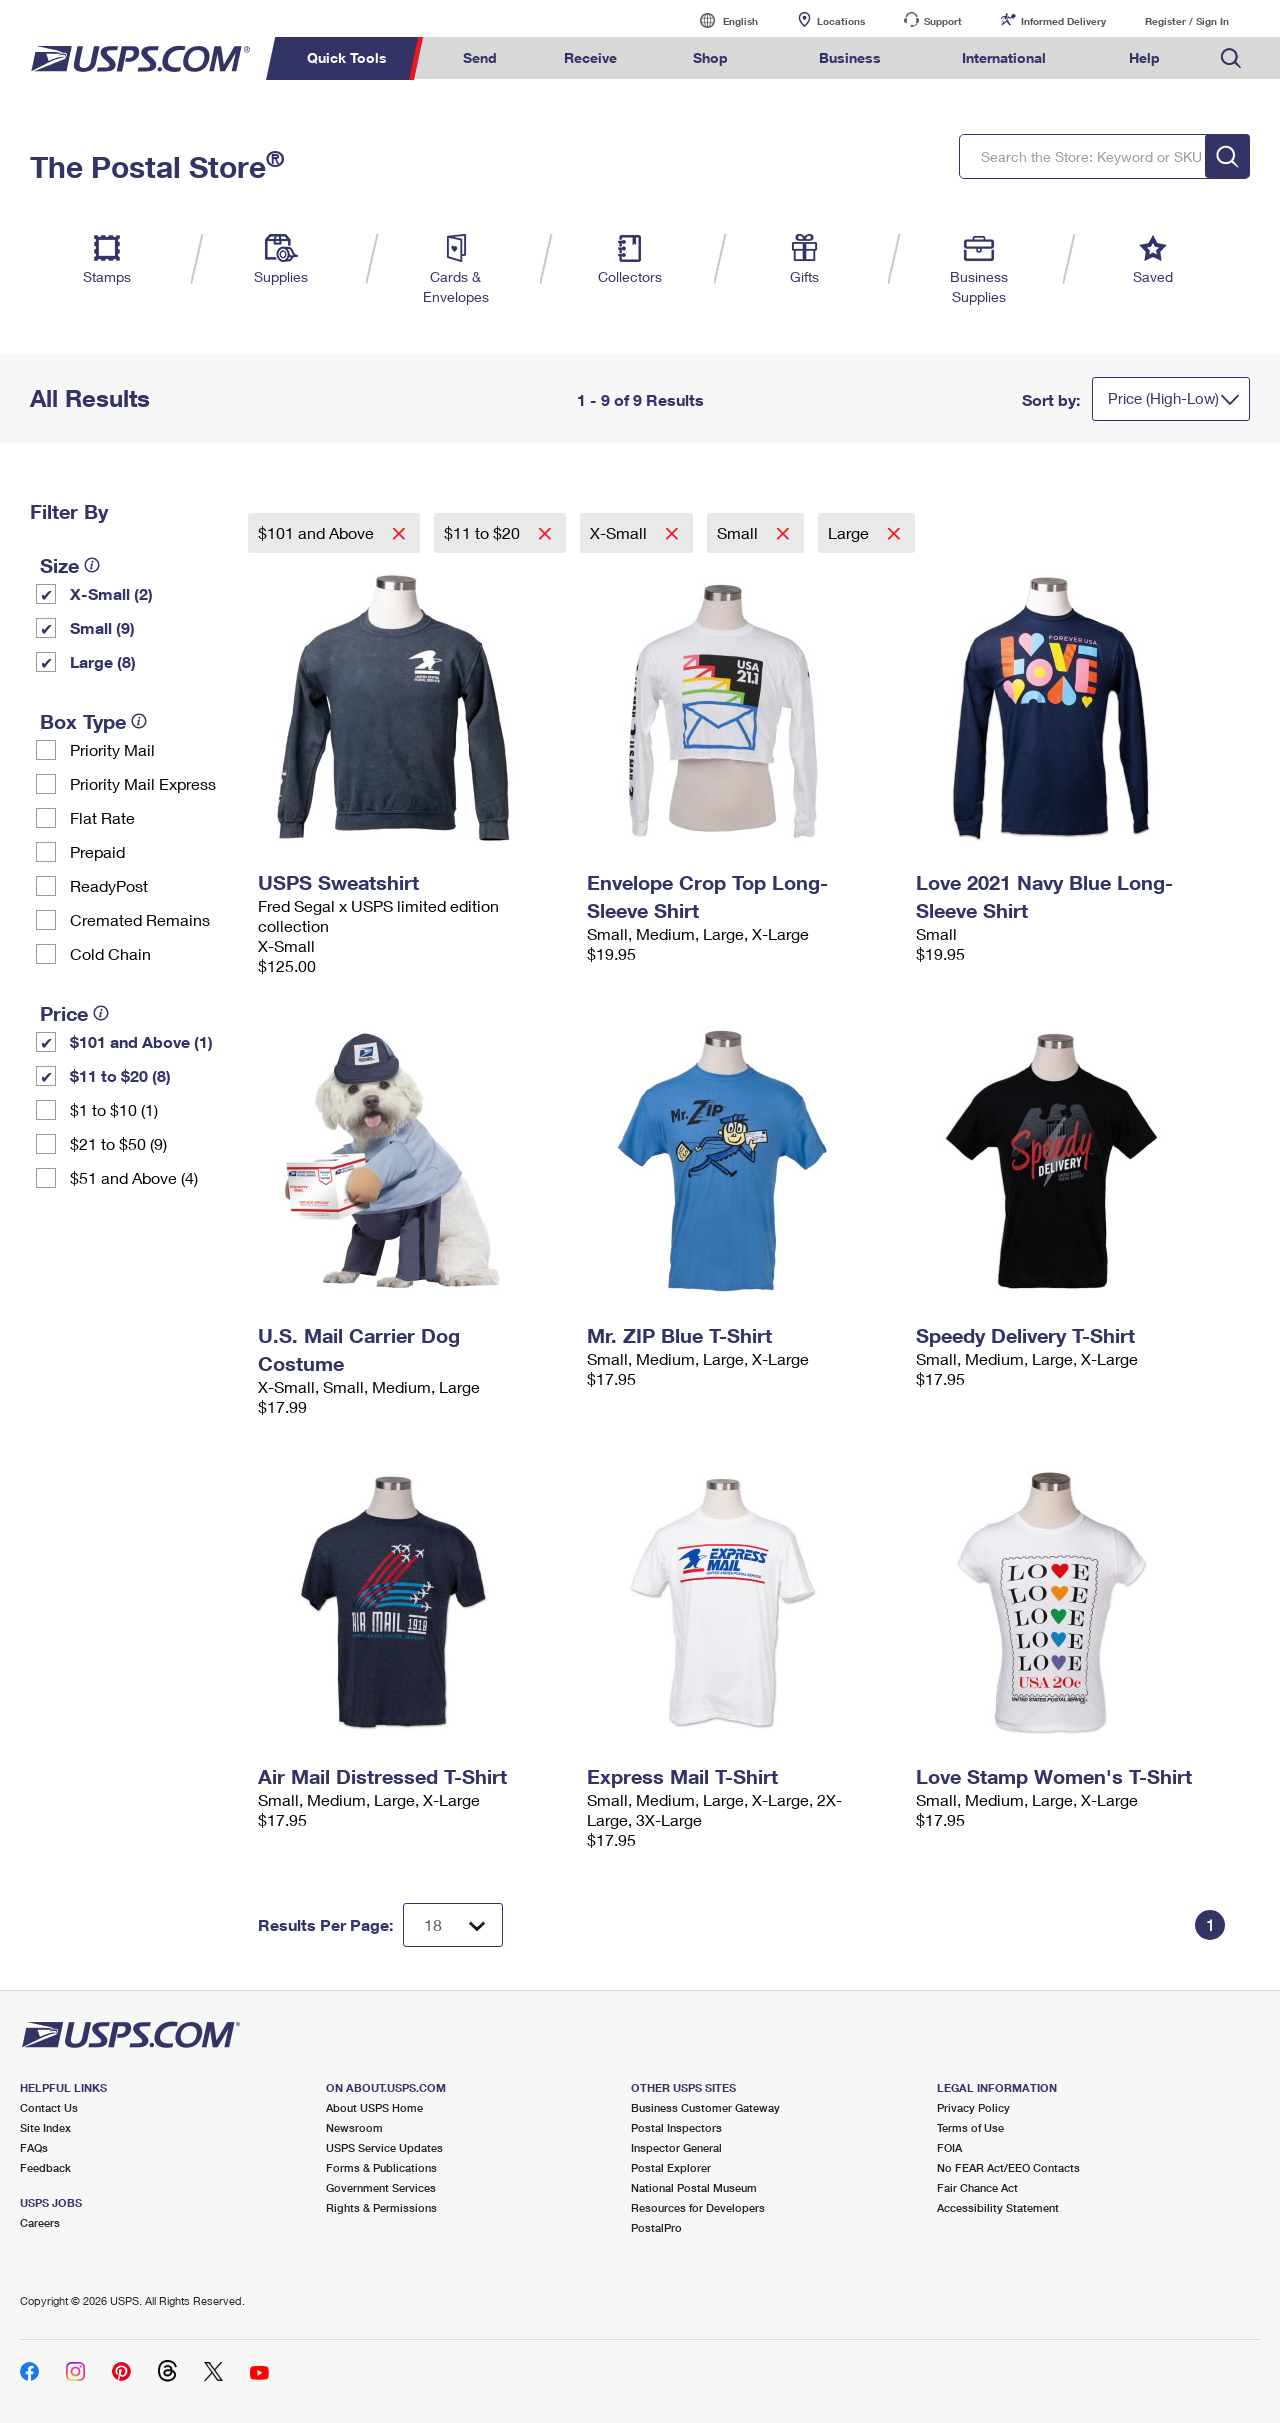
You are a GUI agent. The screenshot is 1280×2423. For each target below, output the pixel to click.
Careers (40, 2222)
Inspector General (676, 2147)
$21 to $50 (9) (118, 1143)
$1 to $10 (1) (114, 1109)
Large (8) (103, 661)
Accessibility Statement (998, 2207)
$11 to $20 (484, 532)
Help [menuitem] (1144, 57)
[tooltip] (92, 565)
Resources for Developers (698, 2207)
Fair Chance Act (977, 2187)
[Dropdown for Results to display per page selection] (453, 1925)
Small (739, 532)
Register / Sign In (1187, 21)
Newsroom (354, 2127)
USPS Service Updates (384, 2147)
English (720, 20)
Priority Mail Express (143, 783)
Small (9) (102, 627)
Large (850, 532)
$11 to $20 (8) (120, 1075)
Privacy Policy (973, 2107)
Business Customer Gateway (705, 2107)
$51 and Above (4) (134, 1177)
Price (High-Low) (1163, 398)
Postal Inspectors (676, 2127)
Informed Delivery (1063, 21)
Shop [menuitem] (710, 57)
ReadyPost (109, 885)
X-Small (620, 532)
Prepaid (97, 851)
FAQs (34, 2147)
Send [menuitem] (480, 57)
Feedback (45, 2167)
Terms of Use (970, 2127)
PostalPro (656, 2227)
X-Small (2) (111, 593)
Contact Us (49, 2107)
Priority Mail (112, 749)
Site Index (45, 2127)
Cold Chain (110, 953)
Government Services (381, 2187)
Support (943, 21)
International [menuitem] (1004, 57)
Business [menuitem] (850, 57)
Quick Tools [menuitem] (347, 57)
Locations (841, 21)
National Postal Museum (694, 2187)
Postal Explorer (671, 2167)
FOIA (949, 2147)
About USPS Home (374, 2107)
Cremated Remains (140, 919)
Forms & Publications (381, 2167)
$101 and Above (318, 532)
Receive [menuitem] (590, 57)
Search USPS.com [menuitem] (1231, 58)
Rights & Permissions (381, 2207)
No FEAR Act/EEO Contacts (1008, 2167)
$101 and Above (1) (141, 1041)
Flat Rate (102, 817)
